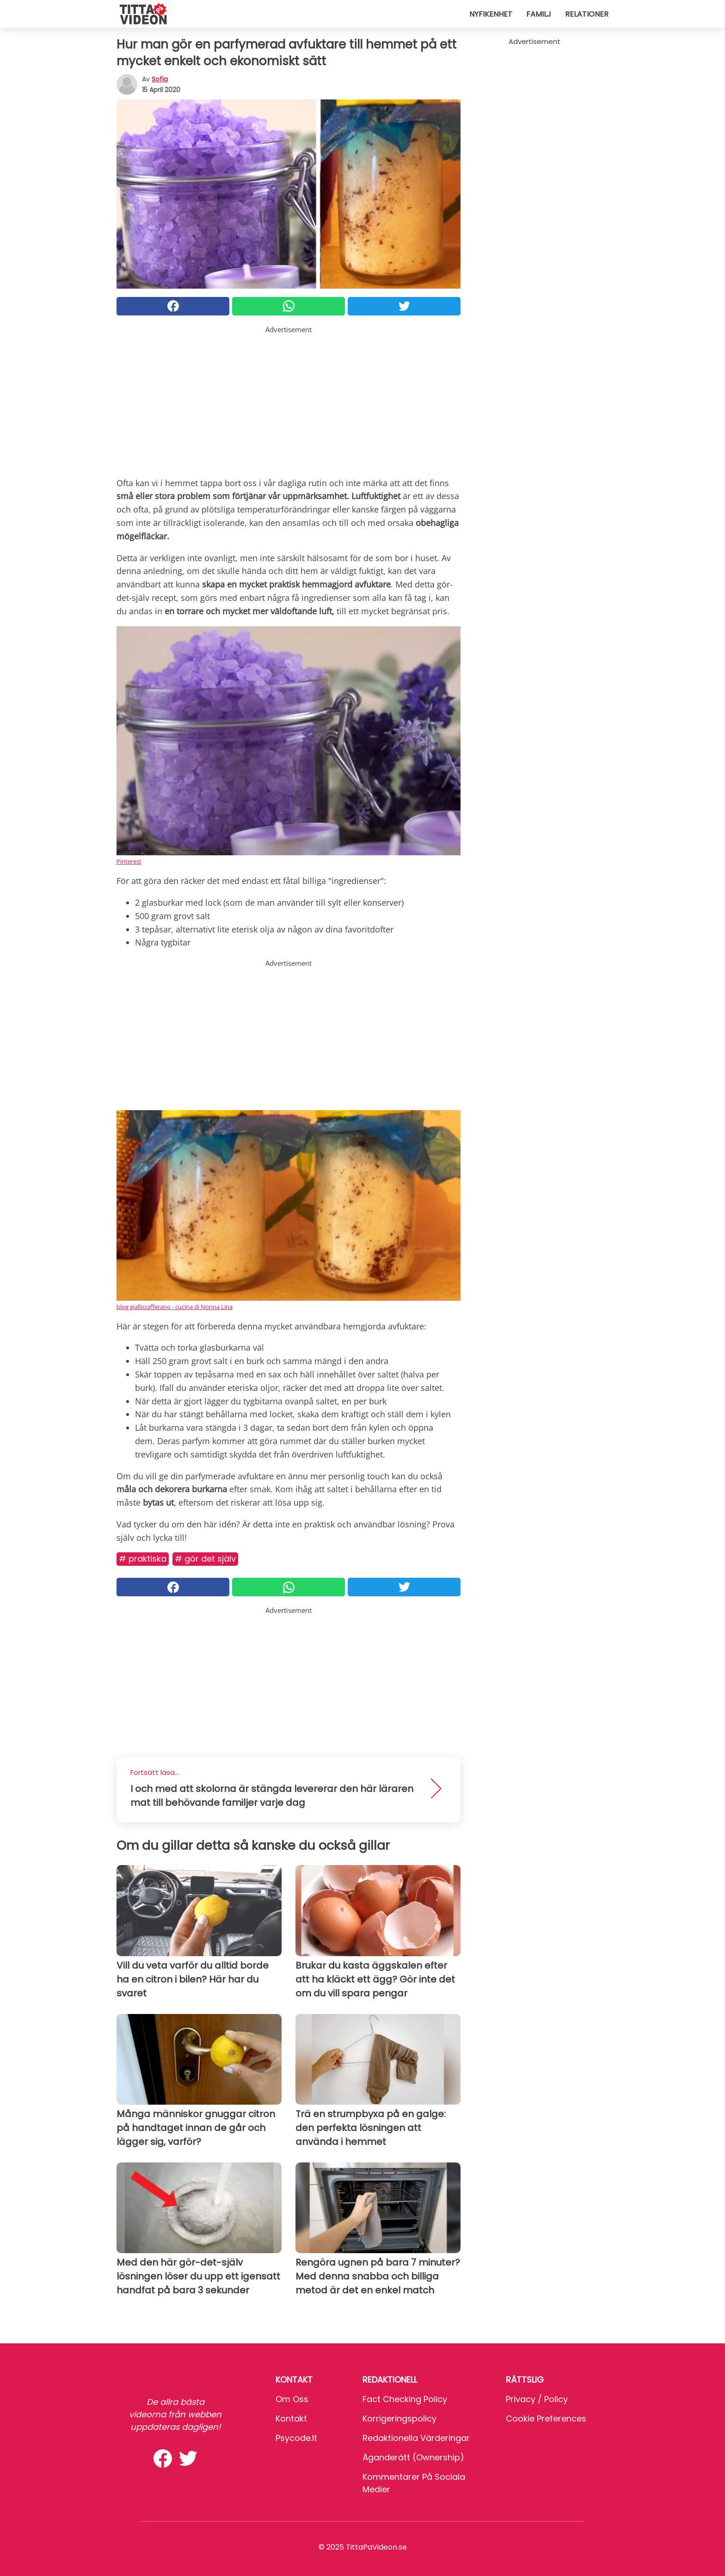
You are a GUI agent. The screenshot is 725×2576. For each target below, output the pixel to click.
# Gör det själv (205, 1558)
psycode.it (296, 2438)
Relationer (586, 14)
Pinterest (129, 861)
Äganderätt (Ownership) (413, 2457)
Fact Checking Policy (404, 2399)
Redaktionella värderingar (416, 2438)
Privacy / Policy (537, 2399)
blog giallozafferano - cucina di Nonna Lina (175, 1307)
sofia (160, 79)
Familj (538, 14)
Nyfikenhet (490, 14)
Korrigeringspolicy (399, 2418)
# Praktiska (142, 1558)
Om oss (292, 2399)
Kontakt (291, 2418)
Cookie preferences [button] (546, 2418)
